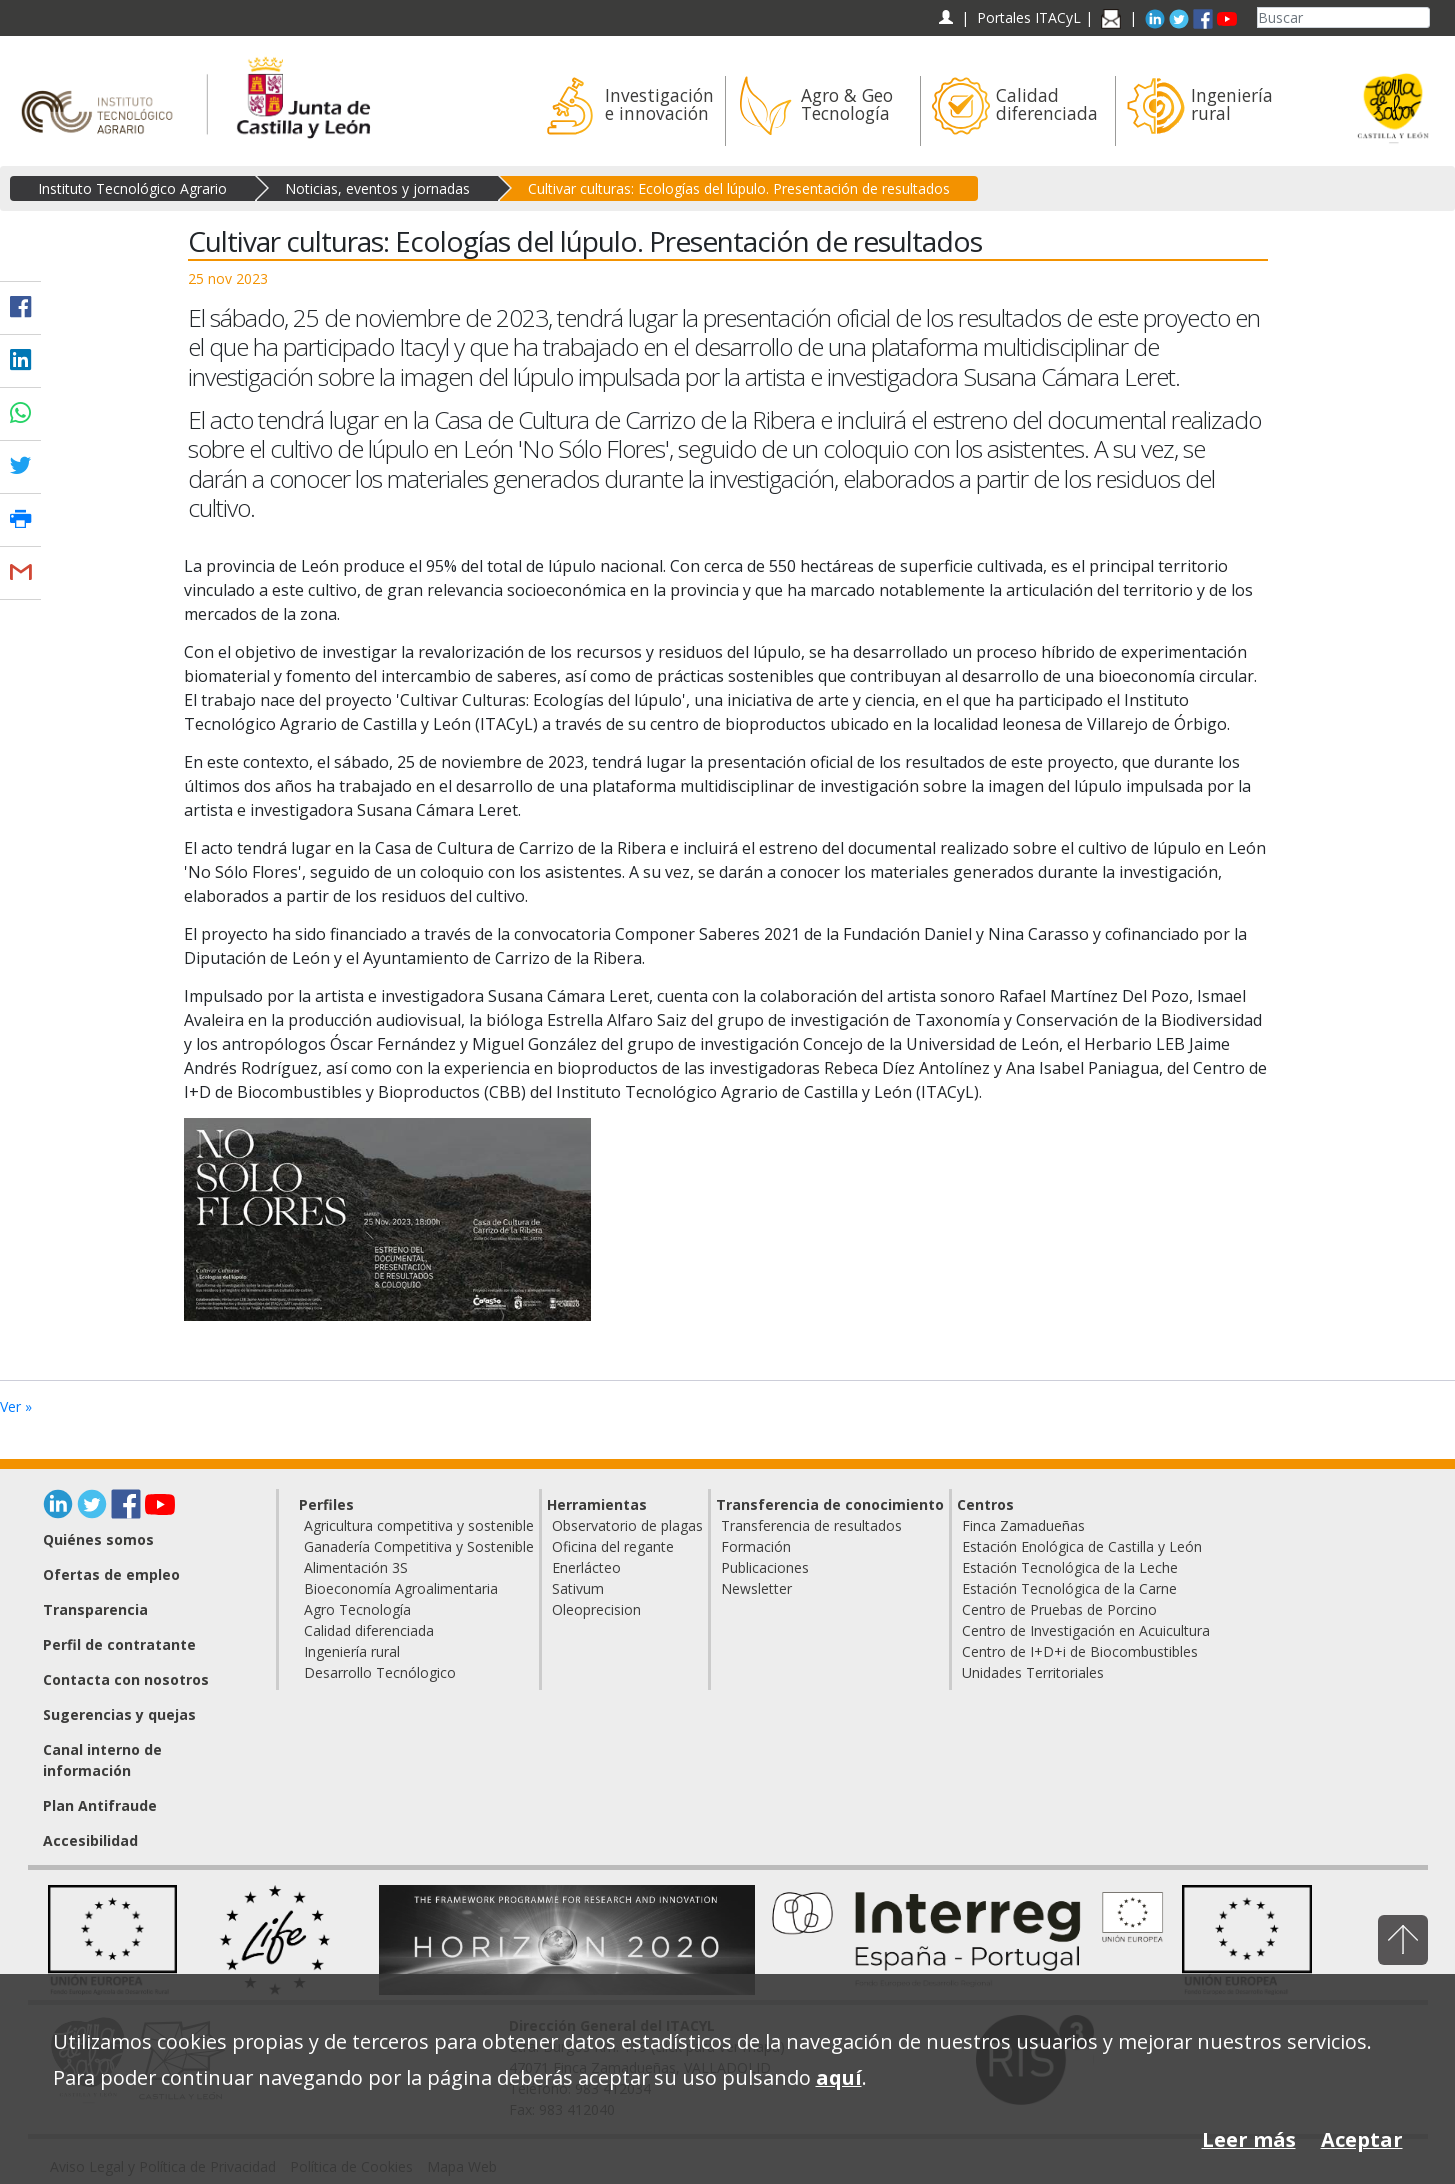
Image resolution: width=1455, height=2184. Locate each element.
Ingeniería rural (352, 1651)
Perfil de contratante (119, 1644)
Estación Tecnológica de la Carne (1069, 1588)
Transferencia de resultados (811, 1525)
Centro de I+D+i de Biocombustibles (1080, 1651)
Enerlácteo (586, 1567)
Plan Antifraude (100, 1805)
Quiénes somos (98, 1539)
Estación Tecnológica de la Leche (1070, 1567)
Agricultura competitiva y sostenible (419, 1525)
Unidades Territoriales (1033, 1672)
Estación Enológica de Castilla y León (1082, 1546)
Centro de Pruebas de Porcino (1059, 1609)
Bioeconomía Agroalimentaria (401, 1588)
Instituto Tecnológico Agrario (132, 188)
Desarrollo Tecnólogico (380, 1672)
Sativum (578, 1588)
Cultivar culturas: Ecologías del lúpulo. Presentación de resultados (739, 188)
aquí (839, 2077)
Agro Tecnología (357, 1609)
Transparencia (95, 1609)
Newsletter (756, 1588)
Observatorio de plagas (627, 1525)
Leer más (1249, 2139)
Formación (756, 1546)
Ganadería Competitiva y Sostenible (419, 1546)
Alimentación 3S (356, 1567)
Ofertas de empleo (111, 1574)
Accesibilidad (90, 1840)
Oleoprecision (596, 1609)
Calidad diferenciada (369, 1630)
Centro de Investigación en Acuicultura (1086, 1630)
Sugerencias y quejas (119, 1714)
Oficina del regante (613, 1546)
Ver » (16, 1406)
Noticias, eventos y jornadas (377, 188)
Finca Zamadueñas (1023, 1525)
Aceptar (1362, 2139)
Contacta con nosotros (126, 1679)
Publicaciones (765, 1567)
